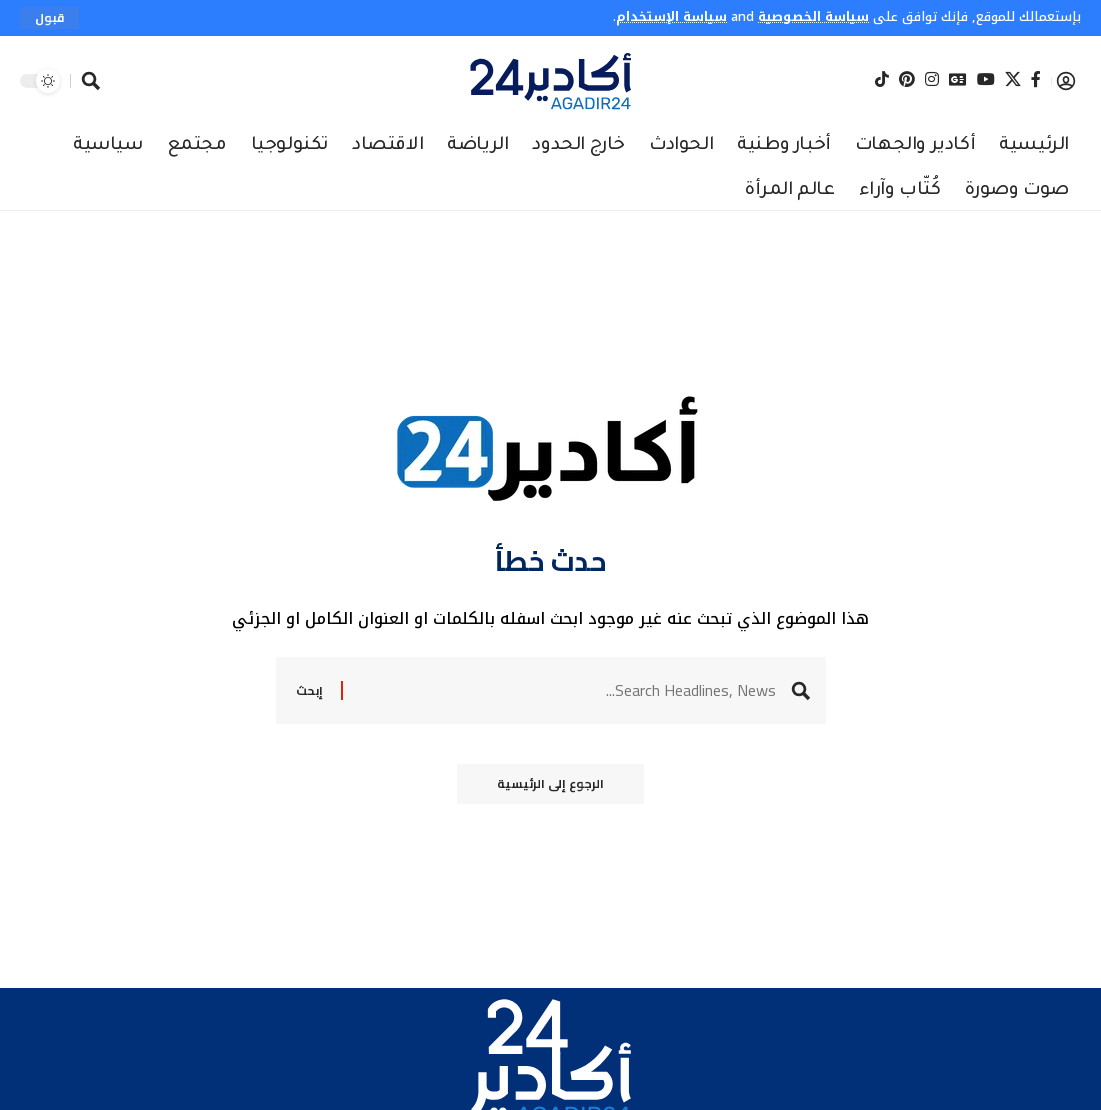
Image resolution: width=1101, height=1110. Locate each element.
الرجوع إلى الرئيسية (550, 783)
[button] (49, 18)
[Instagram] (932, 80)
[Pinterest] (907, 80)
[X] (1013, 80)
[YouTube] (986, 80)
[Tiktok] (882, 80)
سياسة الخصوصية (813, 17)
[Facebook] (1036, 80)
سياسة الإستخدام (671, 17)
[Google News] (958, 80)
